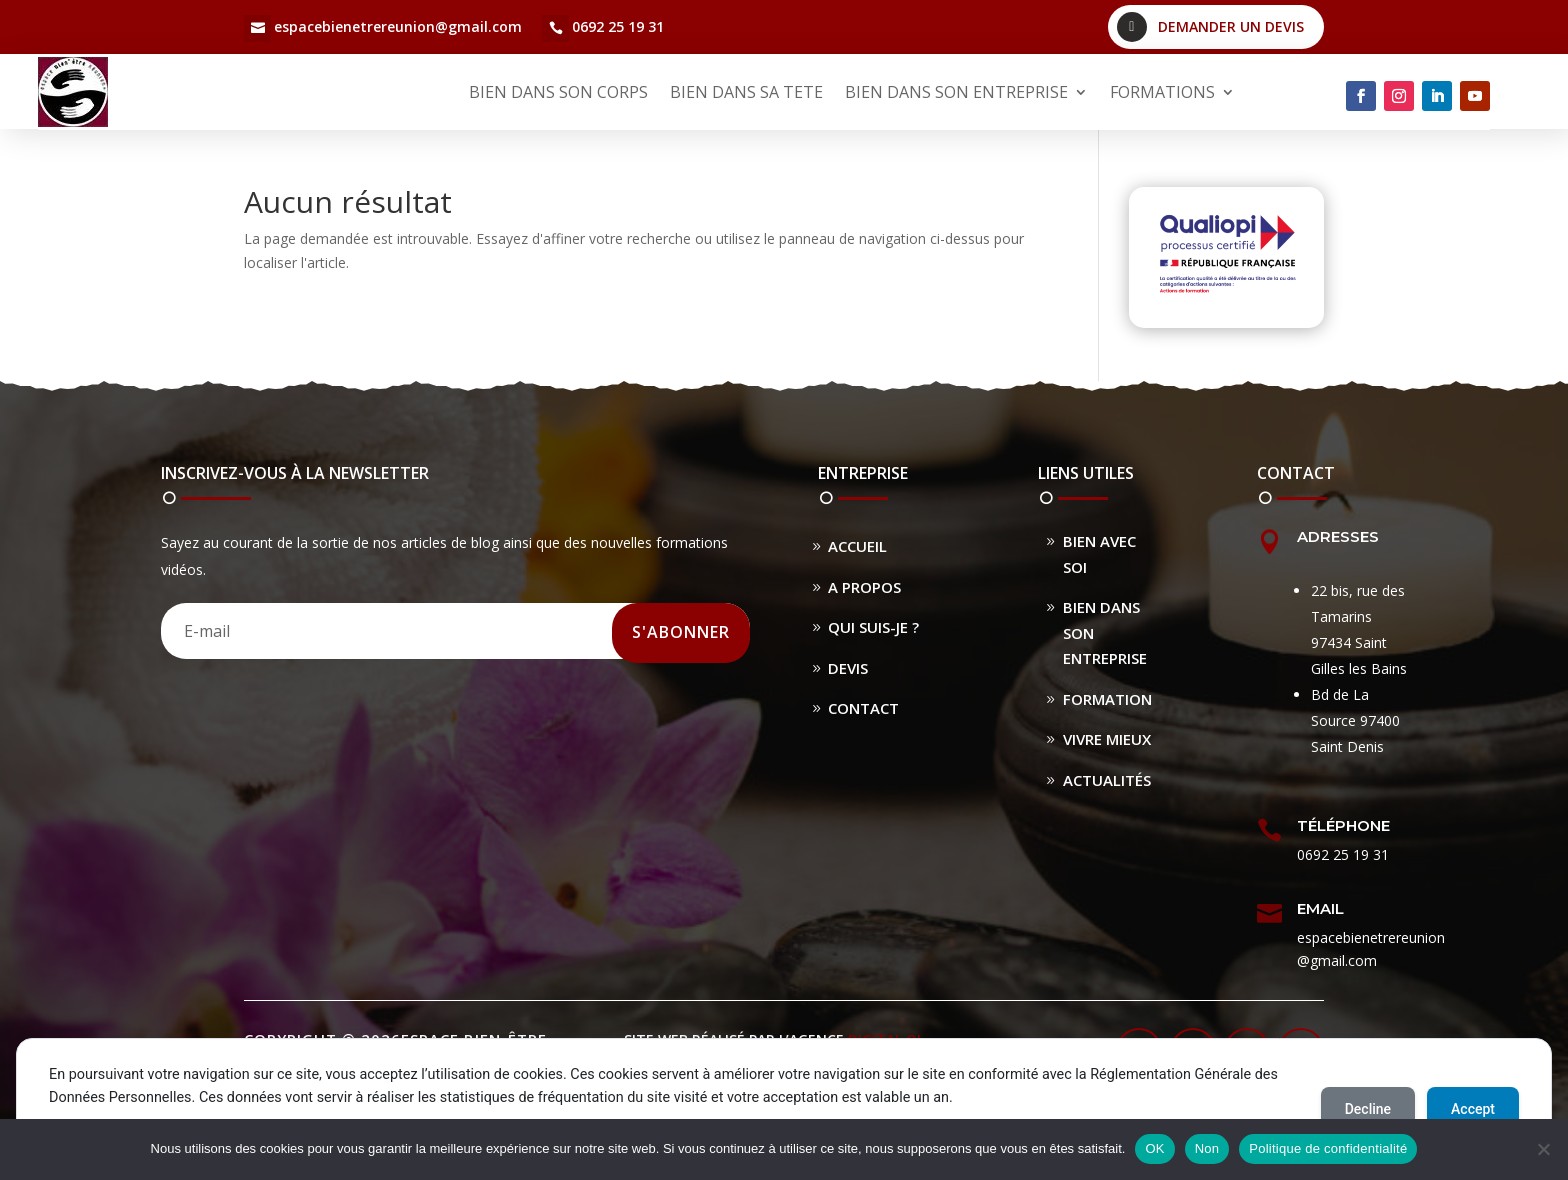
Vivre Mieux (1107, 739)
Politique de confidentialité (1328, 1148)
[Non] (1543, 1149)
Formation (1107, 699)
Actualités (1107, 780)
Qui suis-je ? (873, 627)
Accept (1473, 1109)
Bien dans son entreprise (1105, 632)
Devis (848, 668)
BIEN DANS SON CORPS (558, 92)
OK (1154, 1148)
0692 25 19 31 (618, 26)
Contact (863, 708)
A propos (864, 587)
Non (1207, 1148)
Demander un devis (1231, 26)
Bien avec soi (1099, 554)
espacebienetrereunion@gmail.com (398, 26)
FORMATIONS (1162, 92)
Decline (1368, 1109)
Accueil (857, 546)
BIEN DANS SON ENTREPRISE (956, 92)
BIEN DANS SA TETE (746, 92)
